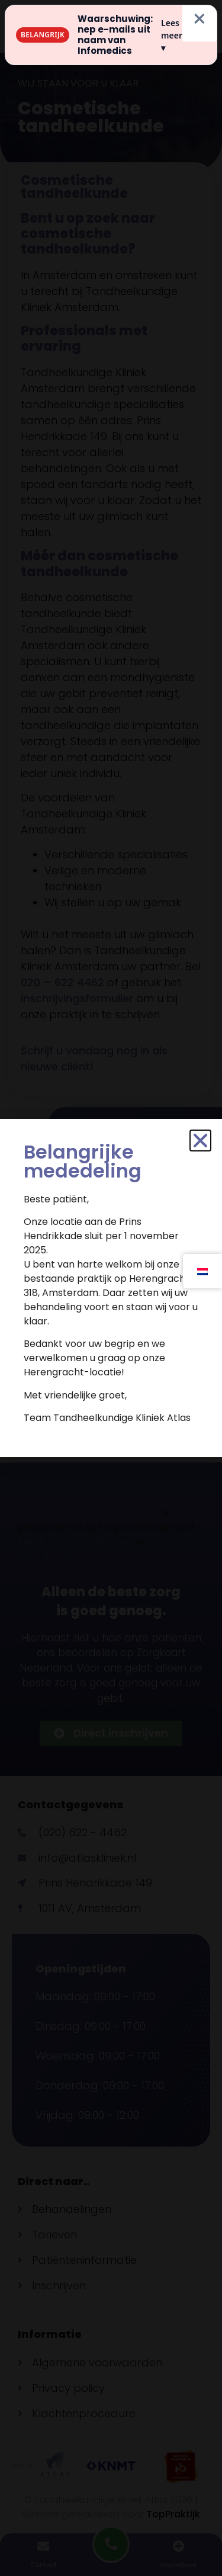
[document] (111, 1288)
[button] (200, 1140)
